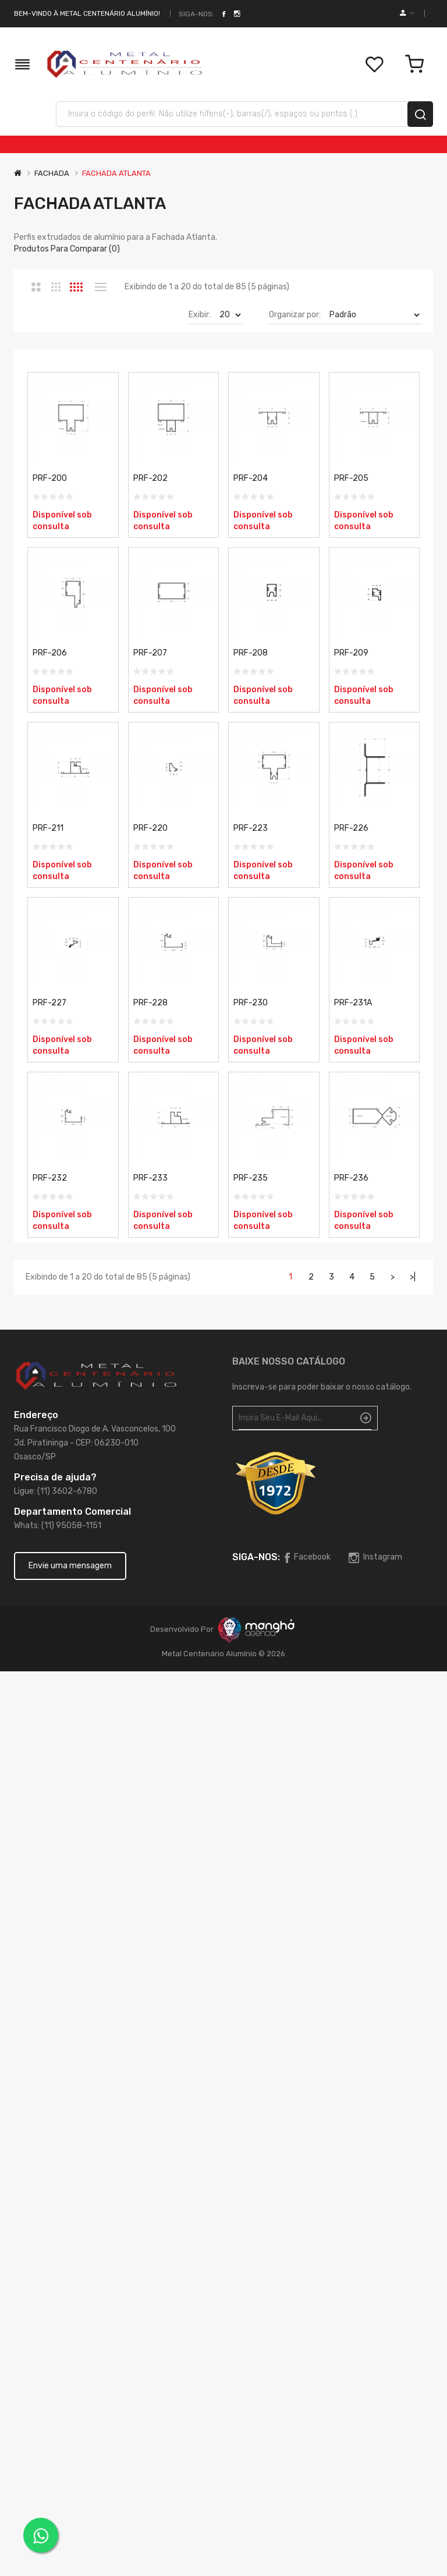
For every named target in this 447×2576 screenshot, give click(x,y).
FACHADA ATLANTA (116, 173)
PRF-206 (50, 653)
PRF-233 (150, 1178)
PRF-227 (49, 1003)
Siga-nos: (196, 14)
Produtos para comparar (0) (67, 249)
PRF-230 (250, 1003)
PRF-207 (150, 653)
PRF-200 (50, 478)
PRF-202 (150, 478)
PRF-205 (351, 478)
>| (413, 1277)
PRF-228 (150, 1003)
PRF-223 (250, 828)
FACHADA (51, 173)
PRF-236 (351, 1178)
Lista (100, 287)
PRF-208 (250, 653)
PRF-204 (250, 478)
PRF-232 (50, 1178)
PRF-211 (48, 828)
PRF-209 (351, 653)
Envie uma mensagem (70, 1566)
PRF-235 (250, 1178)
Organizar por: (295, 315)
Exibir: (200, 315)
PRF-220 (150, 828)
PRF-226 (351, 828)
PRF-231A (353, 1003)
